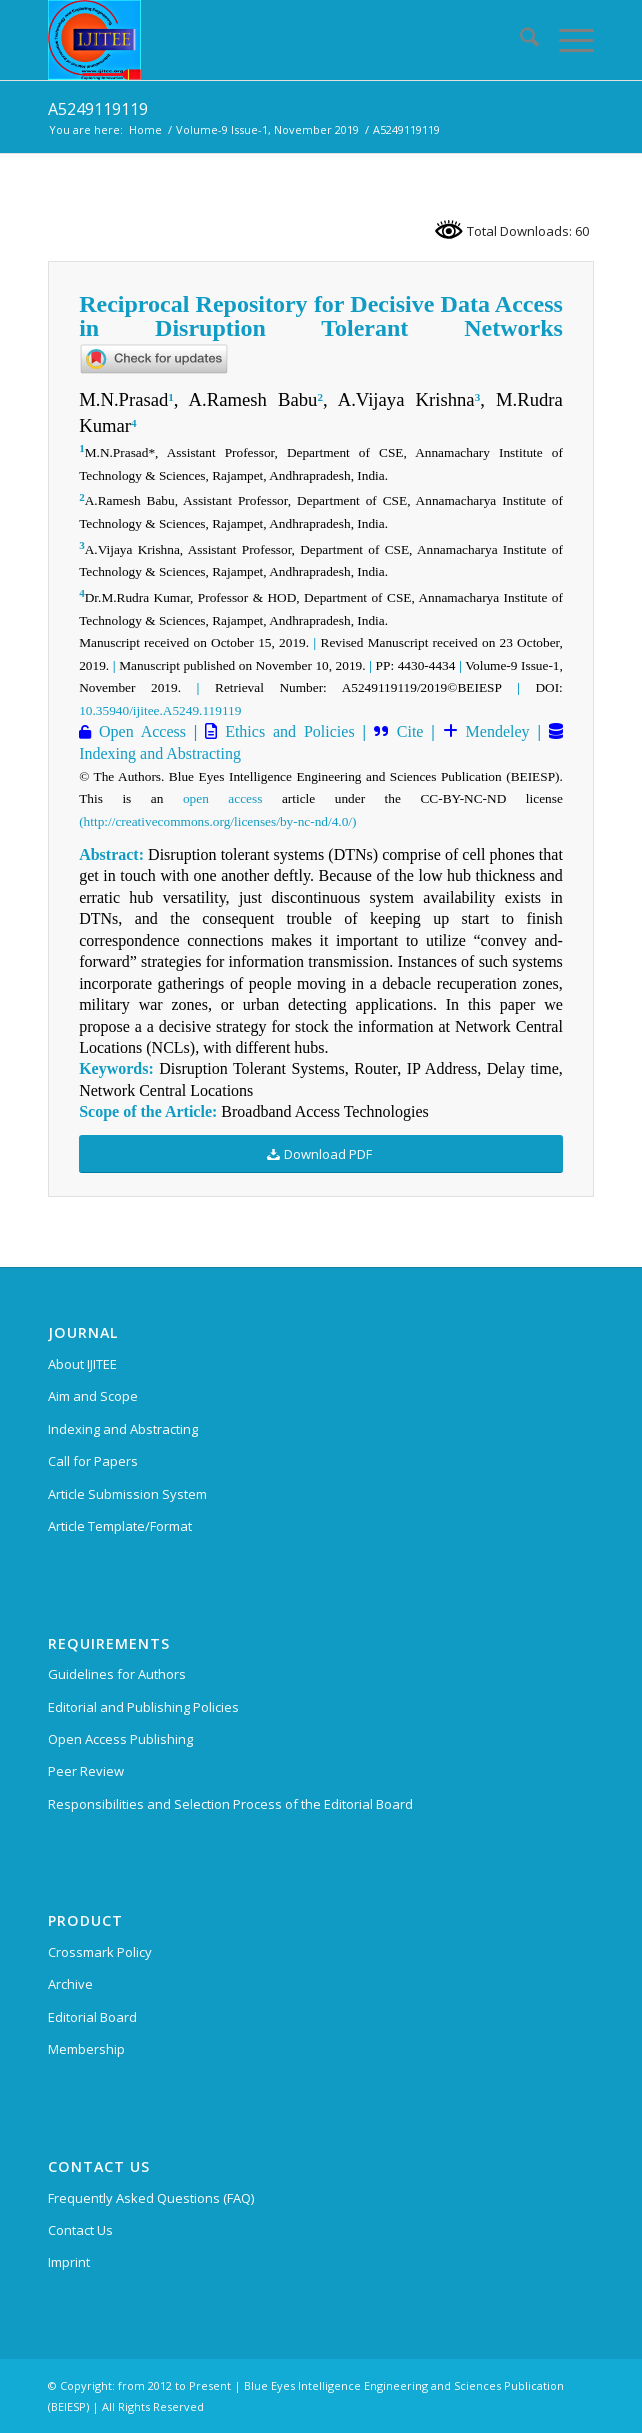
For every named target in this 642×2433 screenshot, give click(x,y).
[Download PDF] (321, 1154)
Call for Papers (93, 1461)
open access (222, 798)
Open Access (138, 731)
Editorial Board (92, 2017)
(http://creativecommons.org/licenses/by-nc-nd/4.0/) (217, 821)
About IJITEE (82, 1364)
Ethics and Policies (285, 731)
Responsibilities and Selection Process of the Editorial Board (230, 1804)
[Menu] (566, 40)
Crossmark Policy (100, 1952)
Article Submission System (127, 1494)
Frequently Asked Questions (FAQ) (151, 2198)
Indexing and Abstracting (160, 753)
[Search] (519, 40)
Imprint (69, 2262)
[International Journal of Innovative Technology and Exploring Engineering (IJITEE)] (266, 40)
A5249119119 (98, 109)
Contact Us (80, 2230)
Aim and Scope (93, 1396)
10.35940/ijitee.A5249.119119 (160, 710)
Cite (410, 731)
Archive (70, 1984)
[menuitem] (519, 40)
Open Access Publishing (120, 1739)
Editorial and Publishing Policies (143, 1707)
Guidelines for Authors (117, 1674)
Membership (86, 2049)
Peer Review (86, 1771)
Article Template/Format (120, 1526)
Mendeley (494, 731)
